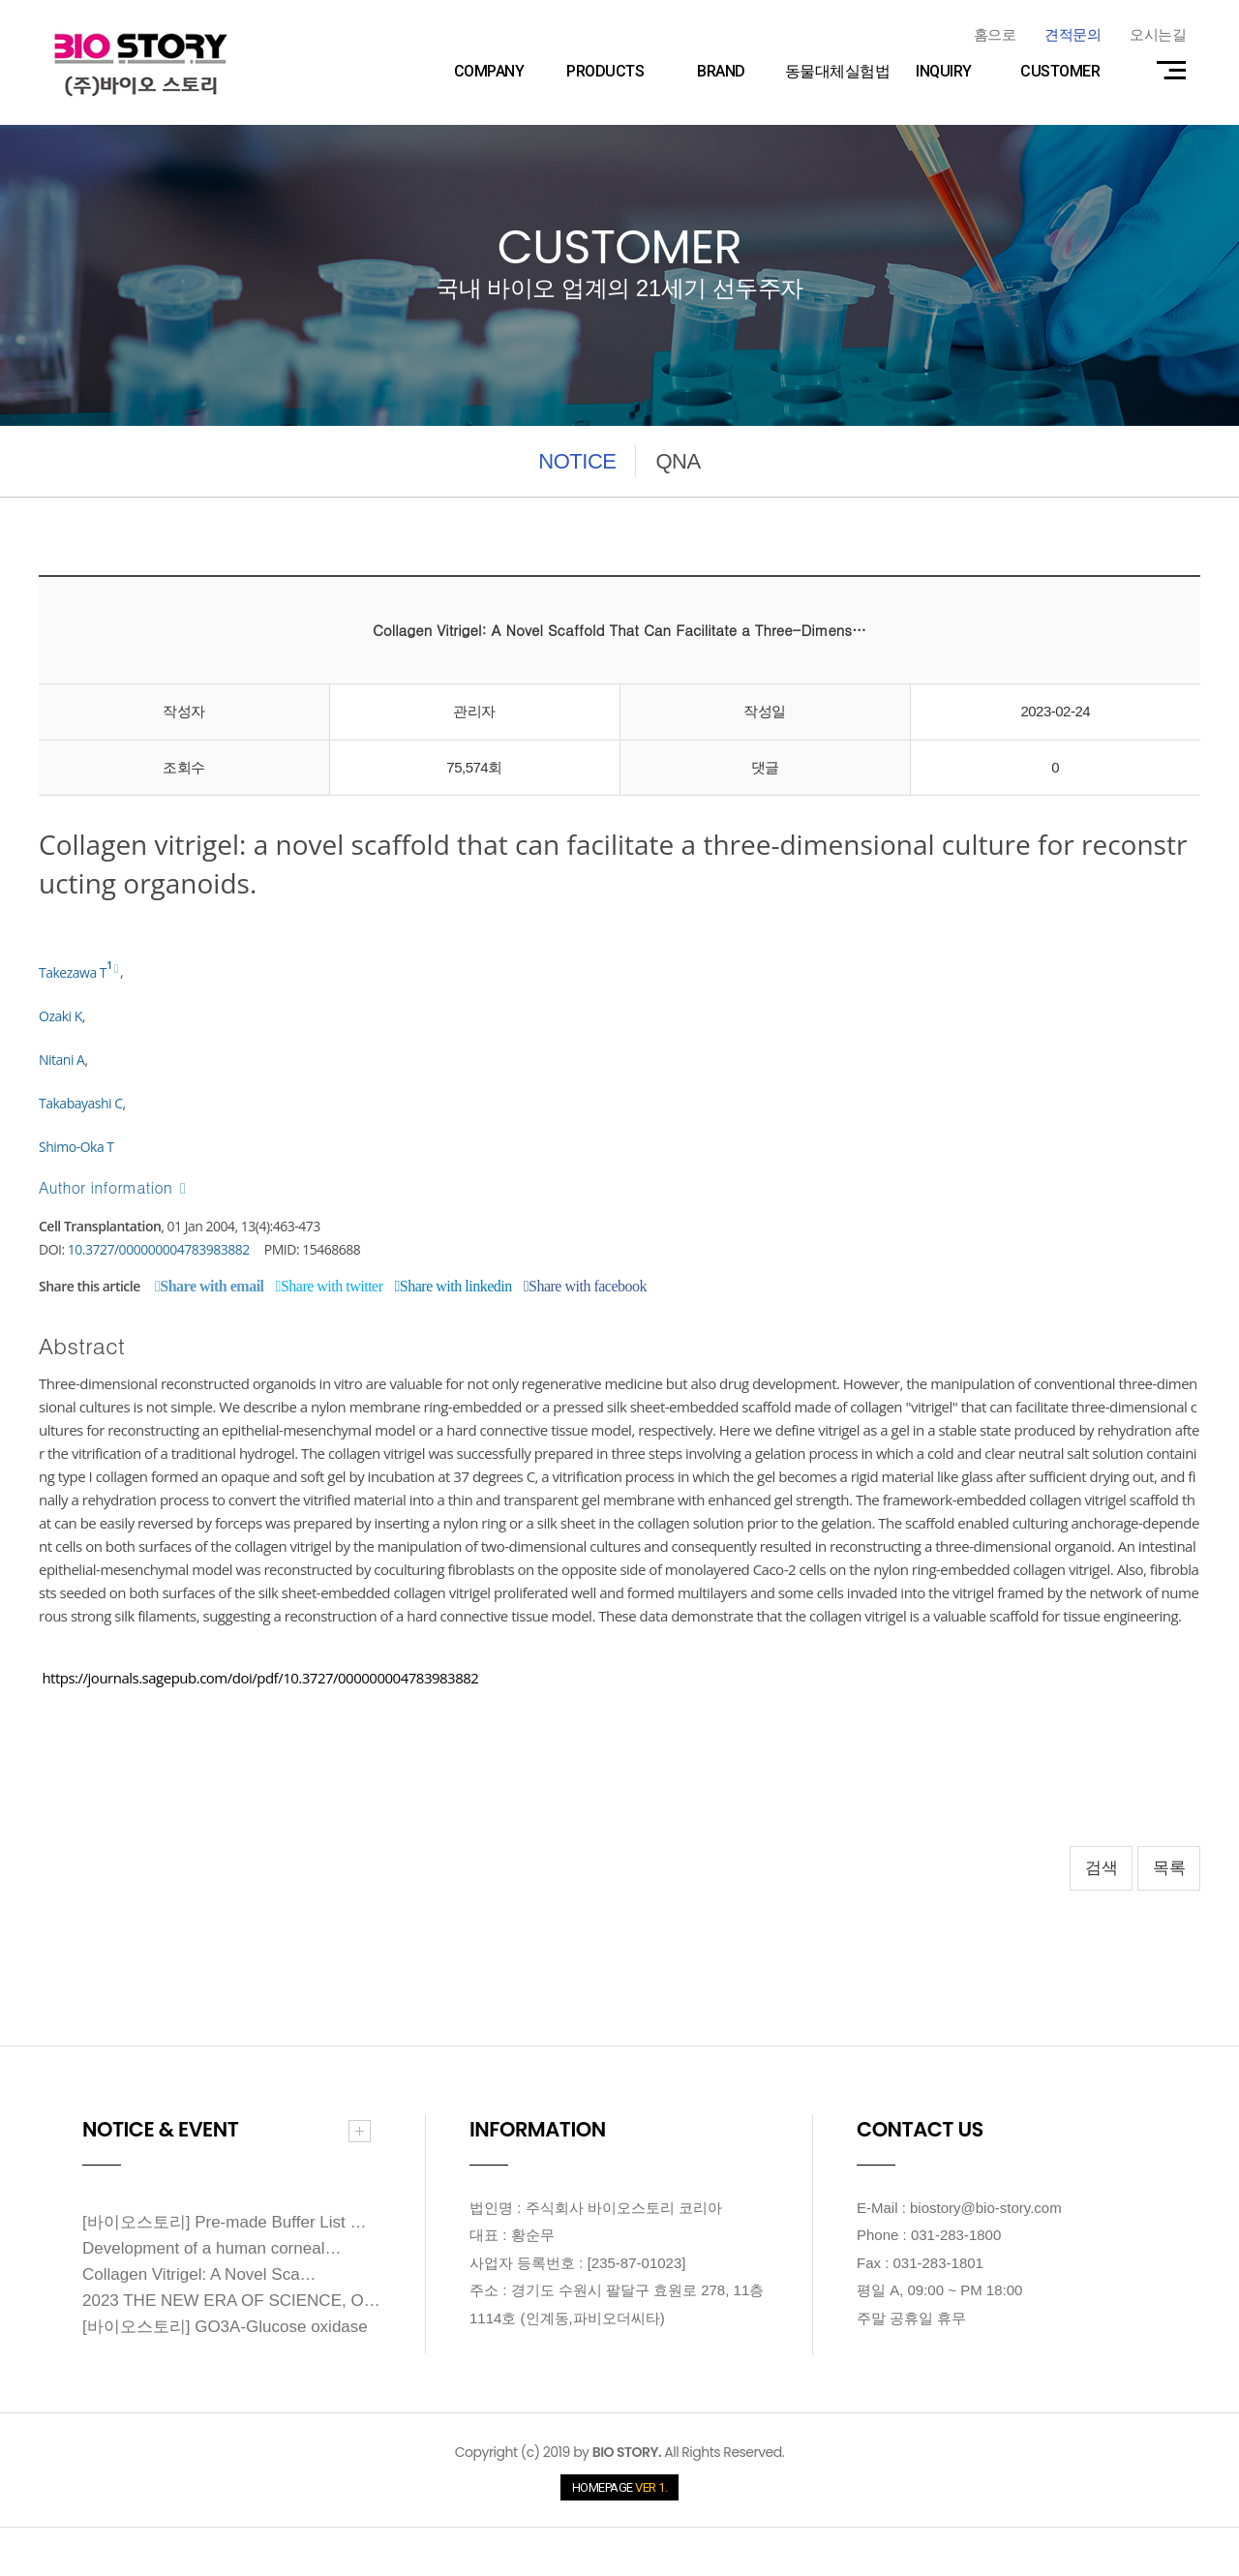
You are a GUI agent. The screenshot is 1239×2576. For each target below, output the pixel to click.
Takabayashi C (81, 1103)
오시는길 (1158, 34)
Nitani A (61, 1059)
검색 (1101, 1868)
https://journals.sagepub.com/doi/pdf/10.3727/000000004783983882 (260, 1677)
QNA (677, 461)
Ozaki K (60, 1016)
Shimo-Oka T (76, 1146)
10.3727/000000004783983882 (159, 1249)
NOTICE (577, 461)
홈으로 (995, 34)
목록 (1169, 1868)
